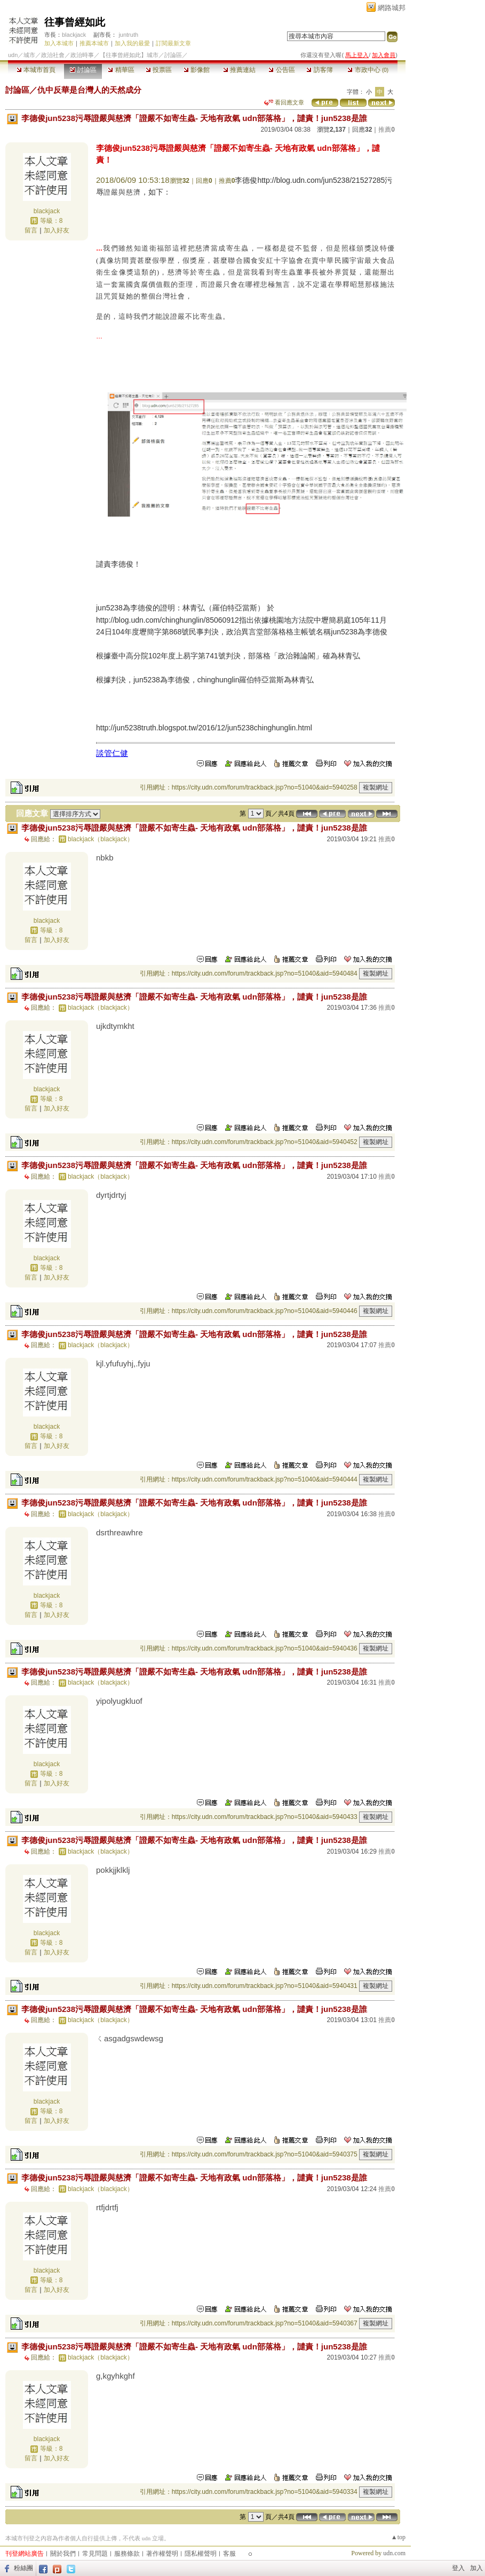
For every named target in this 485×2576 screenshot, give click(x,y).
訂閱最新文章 (173, 43)
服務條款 (127, 2553)
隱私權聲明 (201, 2553)
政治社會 (53, 55)
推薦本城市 (94, 43)
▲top (398, 2537)
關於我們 (63, 2553)
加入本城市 (59, 43)
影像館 (197, 70)
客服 (229, 2553)
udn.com (394, 2553)
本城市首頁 (36, 70)
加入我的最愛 (132, 43)
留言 (31, 230)
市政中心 (367, 70)
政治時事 (82, 55)
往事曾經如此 (74, 22)
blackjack (74, 34)
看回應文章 (284, 102)
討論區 (83, 70)
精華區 (121, 70)
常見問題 (95, 2553)
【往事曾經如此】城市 (129, 55)
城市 (29, 55)
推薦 (386, 129)
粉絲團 (23, 2568)
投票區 (159, 70)
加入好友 (56, 230)
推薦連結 (239, 70)
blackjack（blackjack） (100, 839)
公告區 (281, 70)
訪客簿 (319, 70)
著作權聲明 (162, 2553)
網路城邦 (392, 8)
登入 (458, 2568)
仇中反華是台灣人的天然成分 (89, 89)
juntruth (128, 34)
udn (13, 55)
